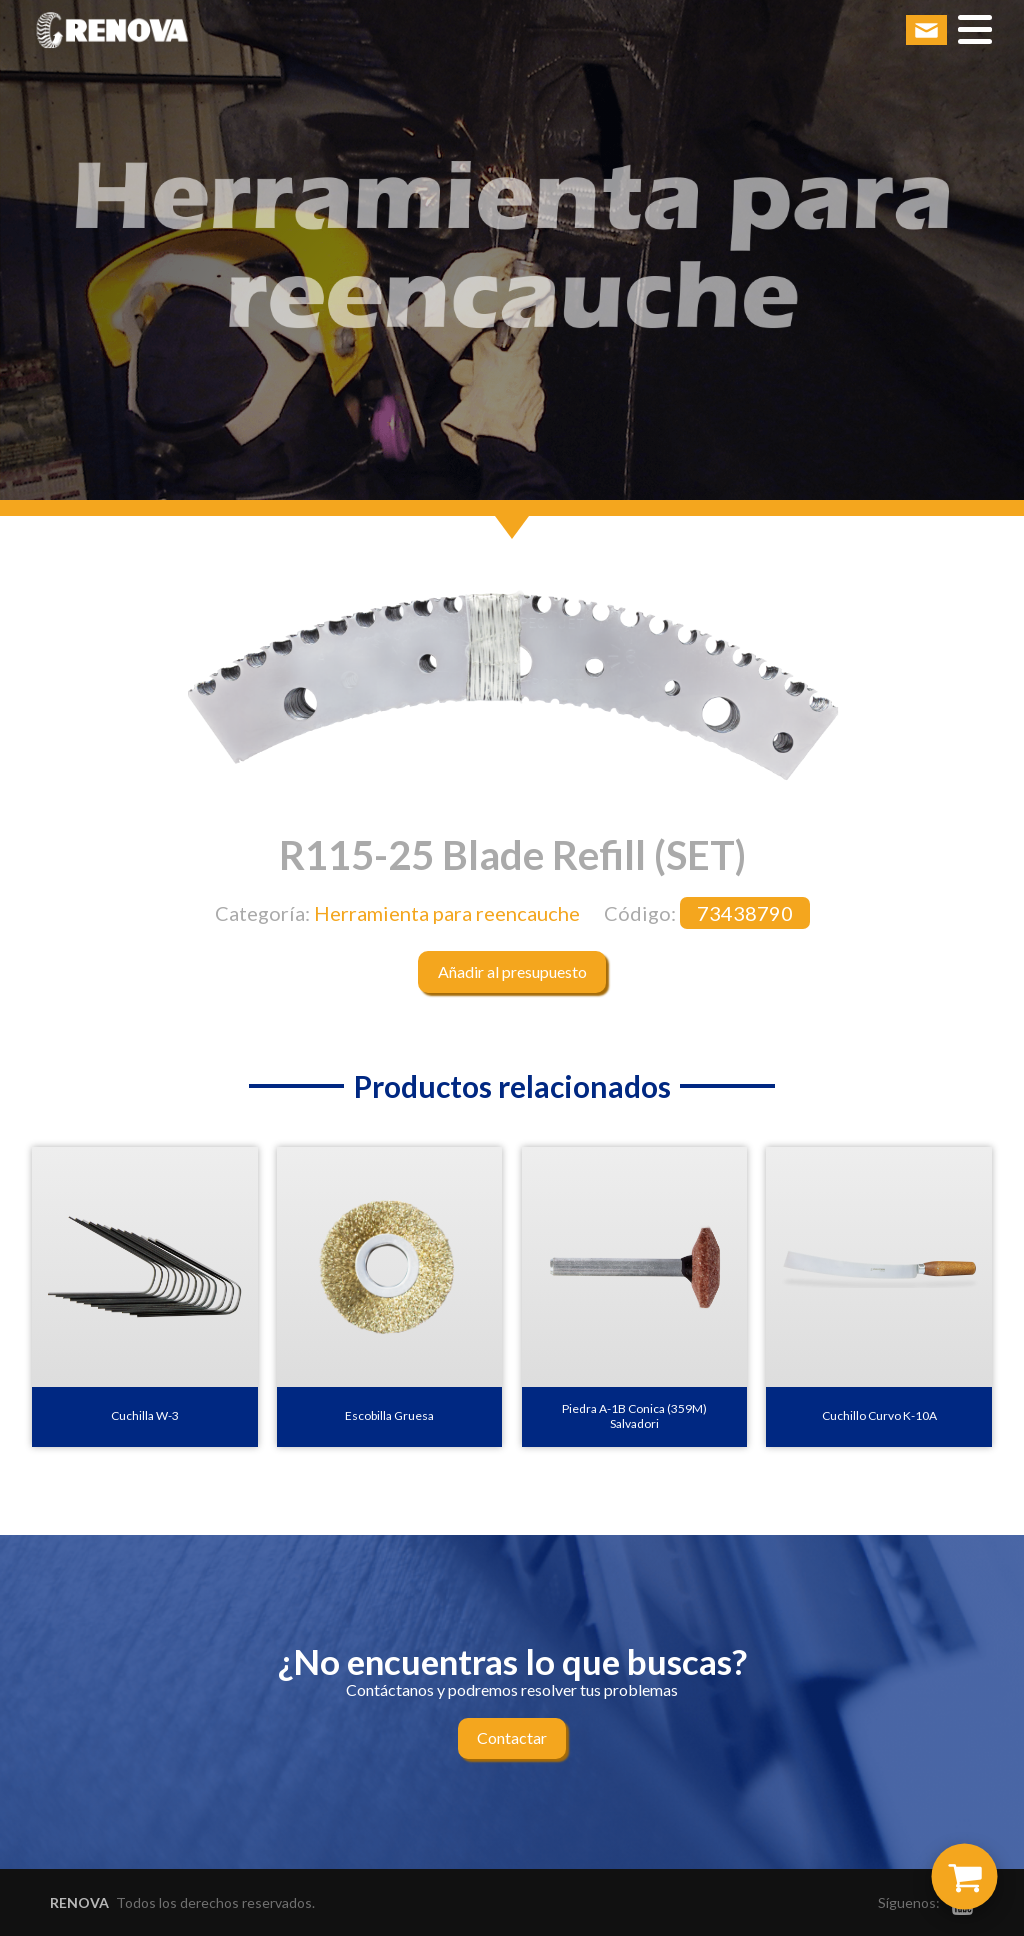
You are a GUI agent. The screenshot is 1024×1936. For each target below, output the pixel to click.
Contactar (512, 1737)
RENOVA (79, 1902)
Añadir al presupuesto (512, 971)
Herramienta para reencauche (447, 913)
